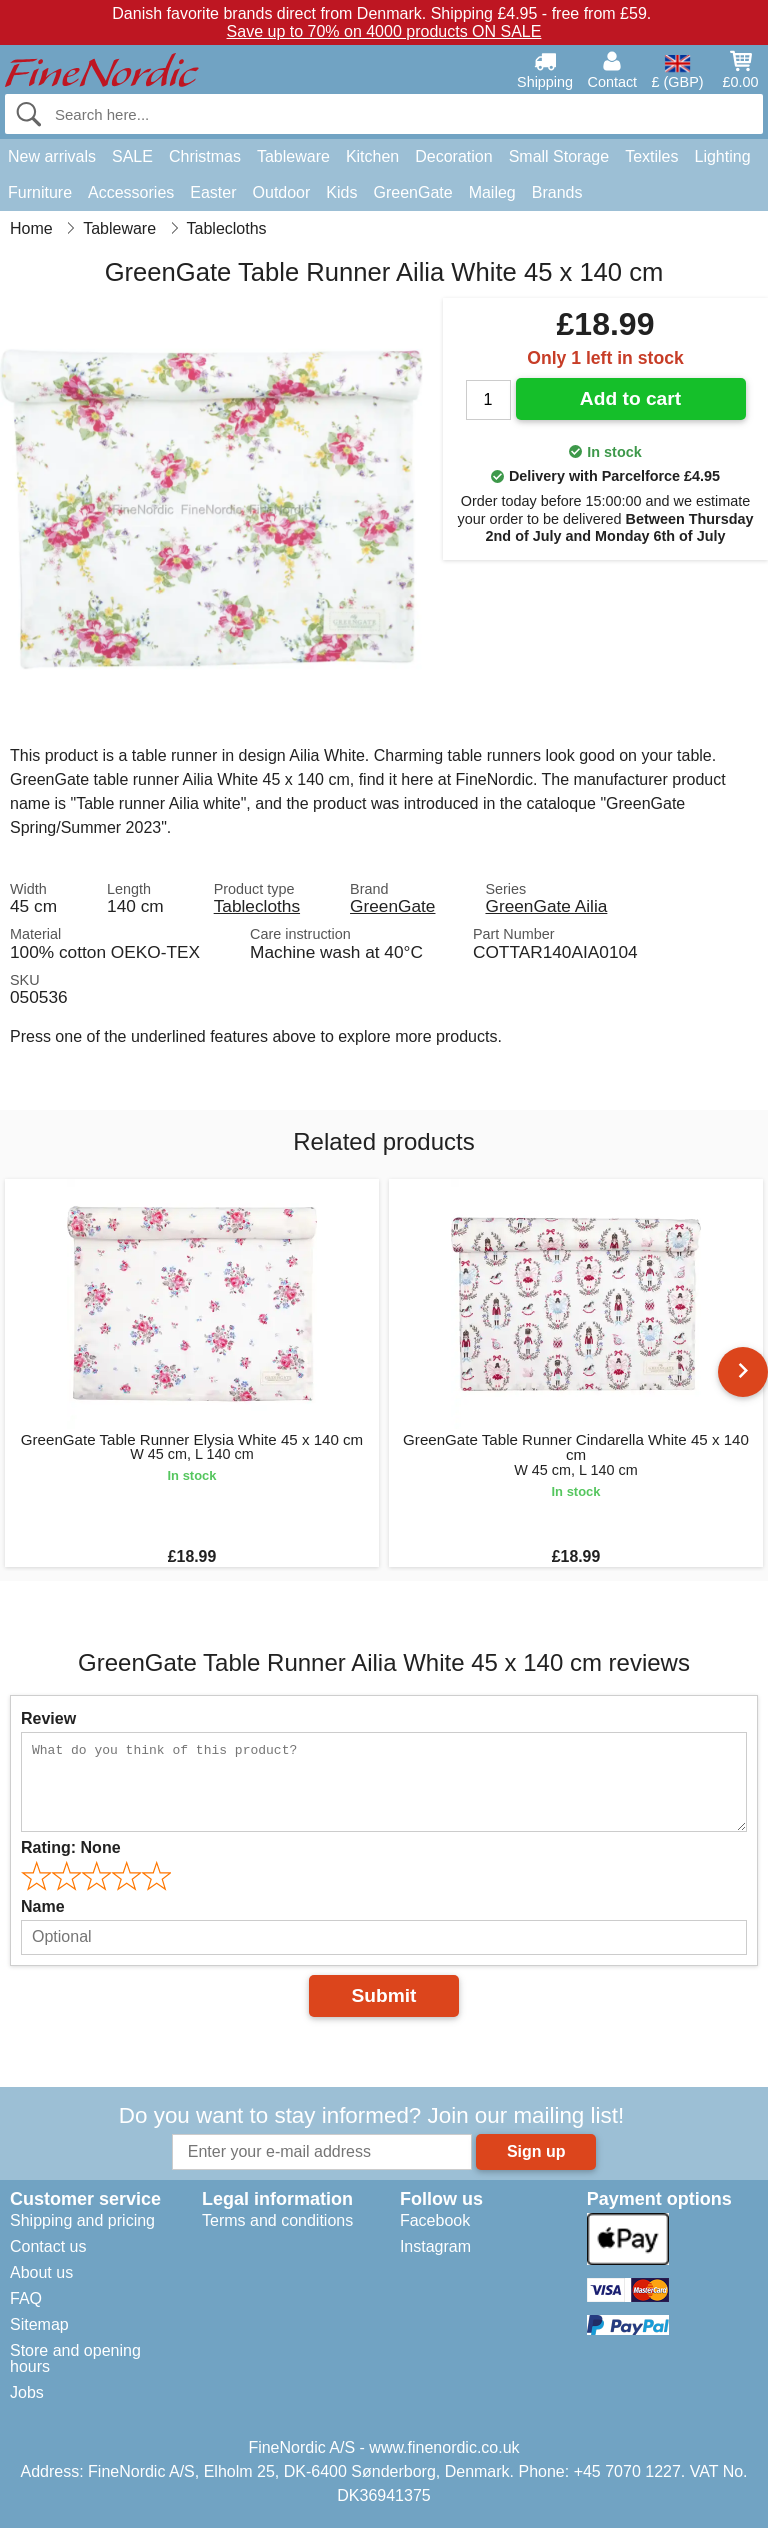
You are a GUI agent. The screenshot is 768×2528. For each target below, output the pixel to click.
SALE (132, 156)
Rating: (71, 1847)
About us (41, 2272)
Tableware (293, 156)
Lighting (723, 156)
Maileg (492, 192)
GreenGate (412, 192)
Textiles (651, 156)
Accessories (131, 192)
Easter (213, 192)
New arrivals (52, 156)
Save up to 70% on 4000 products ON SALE (384, 31)
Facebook (435, 2220)
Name (43, 1906)
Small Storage (559, 156)
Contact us (48, 2246)
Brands (557, 192)
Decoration (453, 156)
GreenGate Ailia (546, 906)
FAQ (26, 2298)
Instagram (435, 2246)
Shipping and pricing (82, 2220)
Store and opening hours (75, 2358)
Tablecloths (257, 906)
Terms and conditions (277, 2220)
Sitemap (39, 2324)
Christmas (205, 156)
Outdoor (282, 192)
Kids (341, 192)
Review (48, 1718)
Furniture (40, 192)
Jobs (27, 2392)
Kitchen (372, 156)
